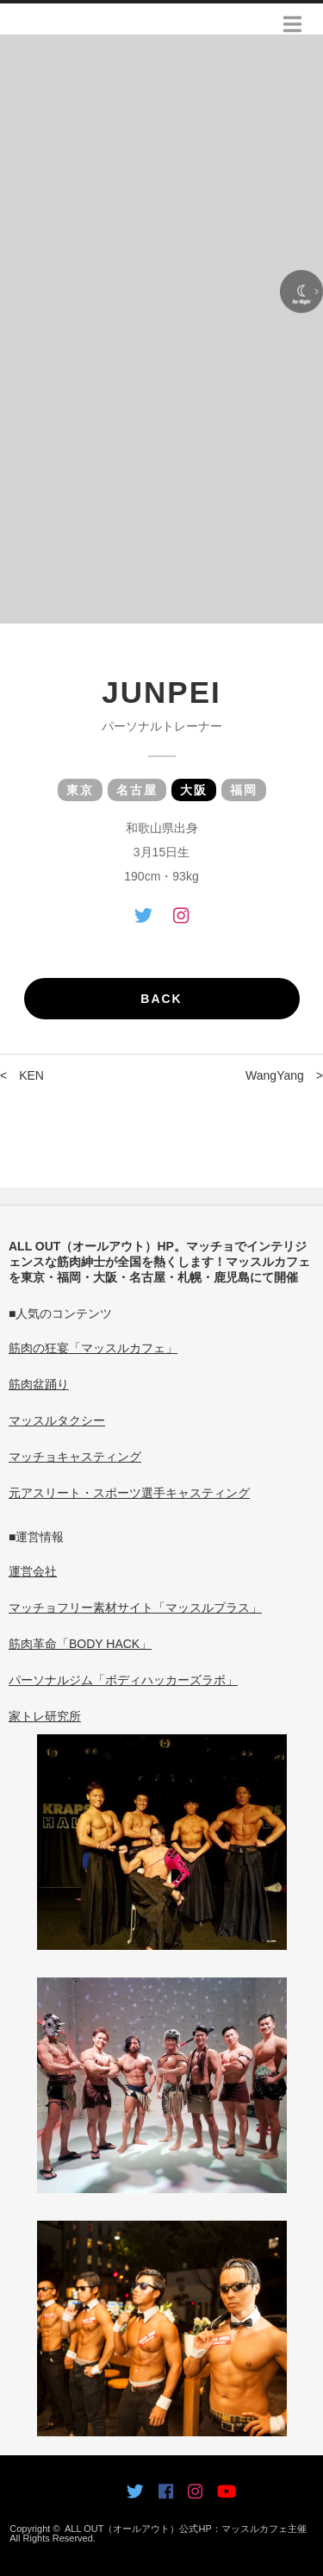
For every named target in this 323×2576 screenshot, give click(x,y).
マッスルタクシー (57, 1420)
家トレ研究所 (45, 1716)
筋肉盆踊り (39, 1384)
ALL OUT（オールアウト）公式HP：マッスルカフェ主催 (186, 2528)
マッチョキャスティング (75, 1456)
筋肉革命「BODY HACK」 (80, 1644)
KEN (31, 1075)
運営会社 (33, 1571)
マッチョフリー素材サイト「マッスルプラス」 (135, 1607)
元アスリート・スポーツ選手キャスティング (129, 1493)
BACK (161, 999)
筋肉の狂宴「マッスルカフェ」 (93, 1348)
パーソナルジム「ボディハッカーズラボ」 (123, 1680)
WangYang (274, 1075)
